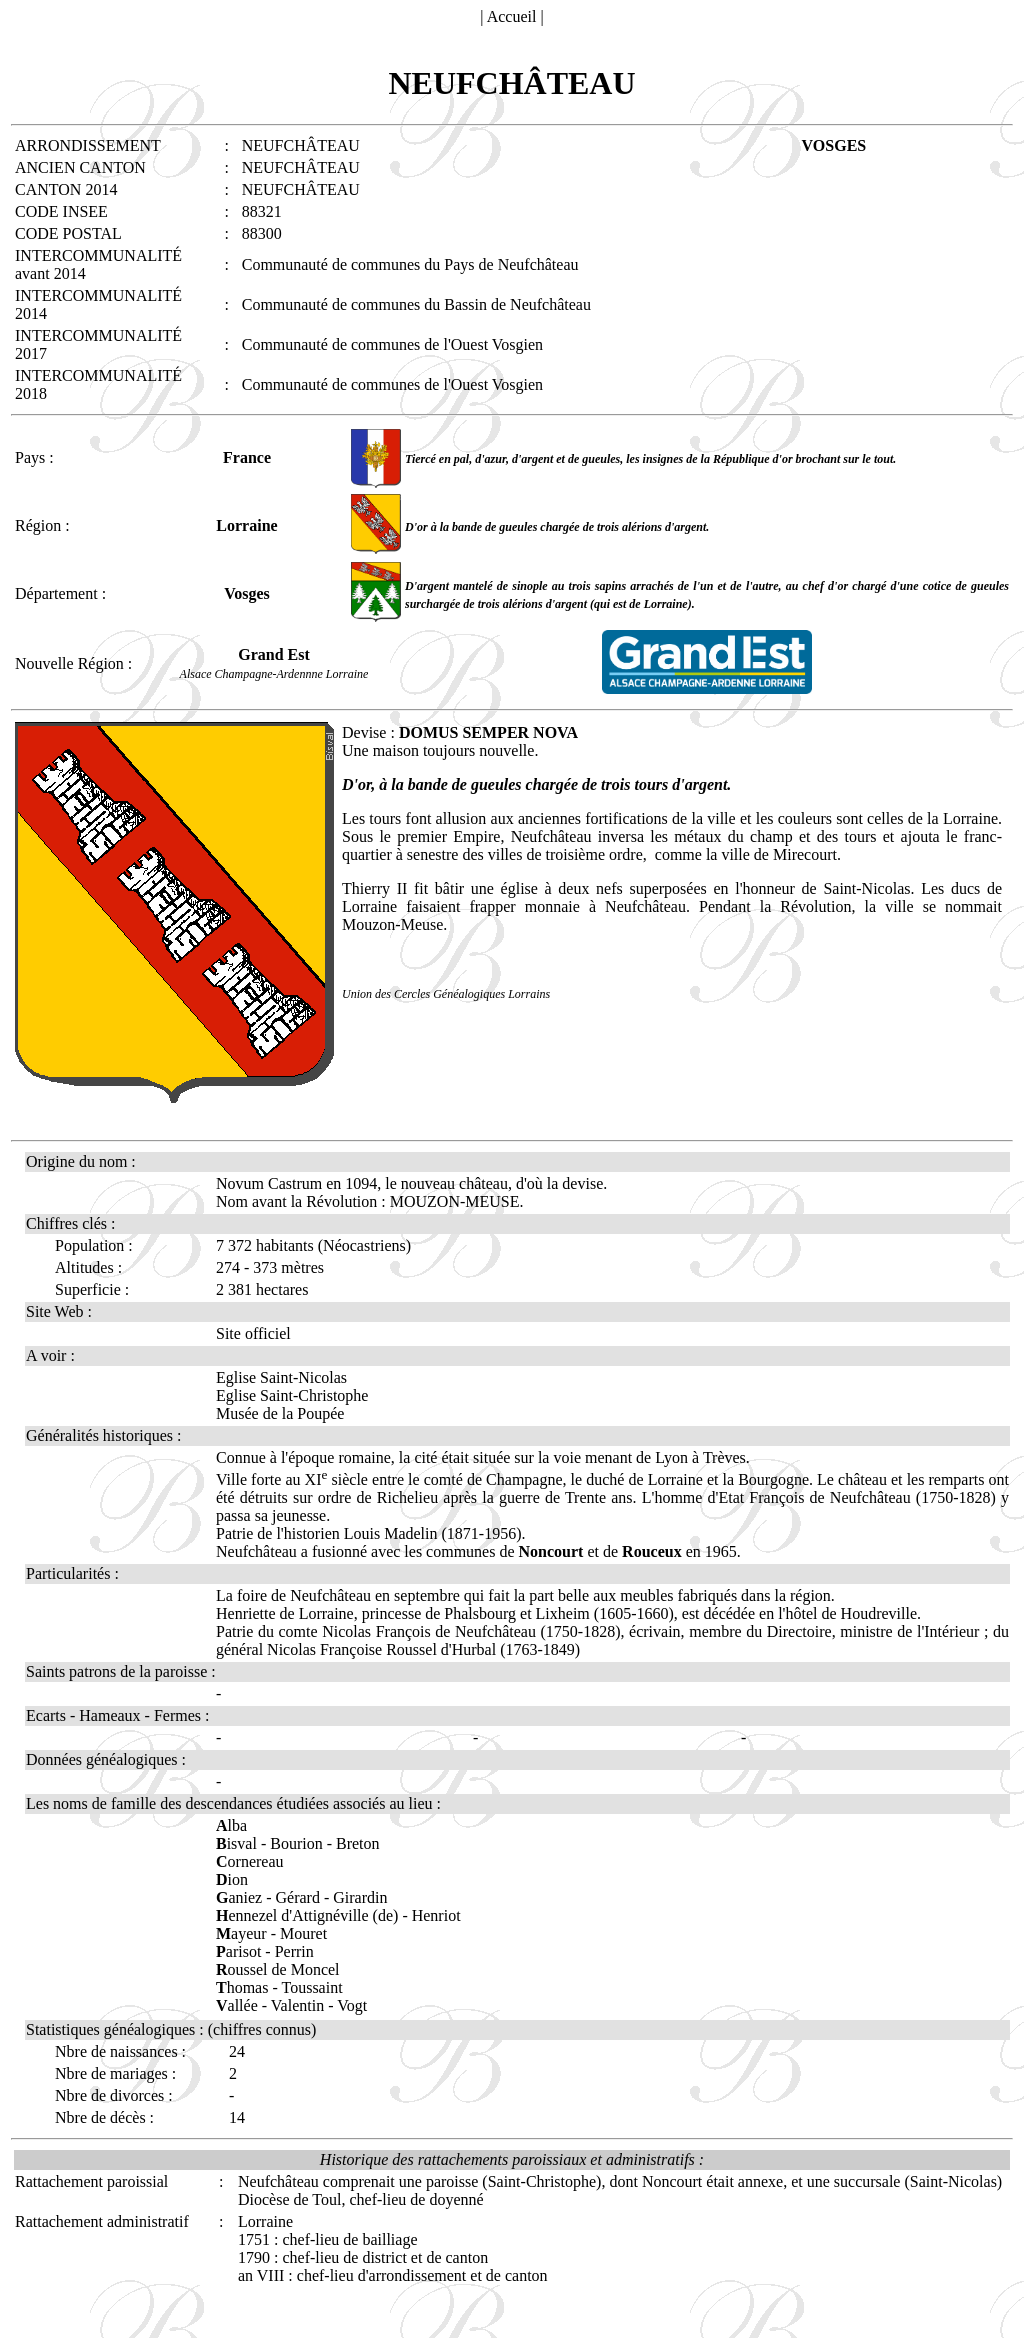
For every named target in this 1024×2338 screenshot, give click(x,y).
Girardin (360, 1897)
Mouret (303, 1933)
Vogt (352, 2005)
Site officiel (253, 1333)
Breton (358, 1843)
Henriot (436, 1915)
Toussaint (312, 1987)
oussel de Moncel (278, 1969)
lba (231, 1825)
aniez (239, 1897)
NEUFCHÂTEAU (301, 167)
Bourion (296, 1843)
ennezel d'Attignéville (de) (307, 1915)
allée (237, 2005)
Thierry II (378, 888)
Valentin (297, 2005)
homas (242, 1987)
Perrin (294, 1951)
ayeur (241, 1933)
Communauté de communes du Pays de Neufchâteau (410, 264)
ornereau (250, 1861)
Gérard (298, 1897)
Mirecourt (805, 854)
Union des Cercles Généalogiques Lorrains (446, 994)
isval (236, 1843)
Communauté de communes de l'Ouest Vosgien (392, 344)
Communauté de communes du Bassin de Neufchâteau (416, 304)
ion (232, 1879)
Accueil (512, 16)
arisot (238, 1951)
